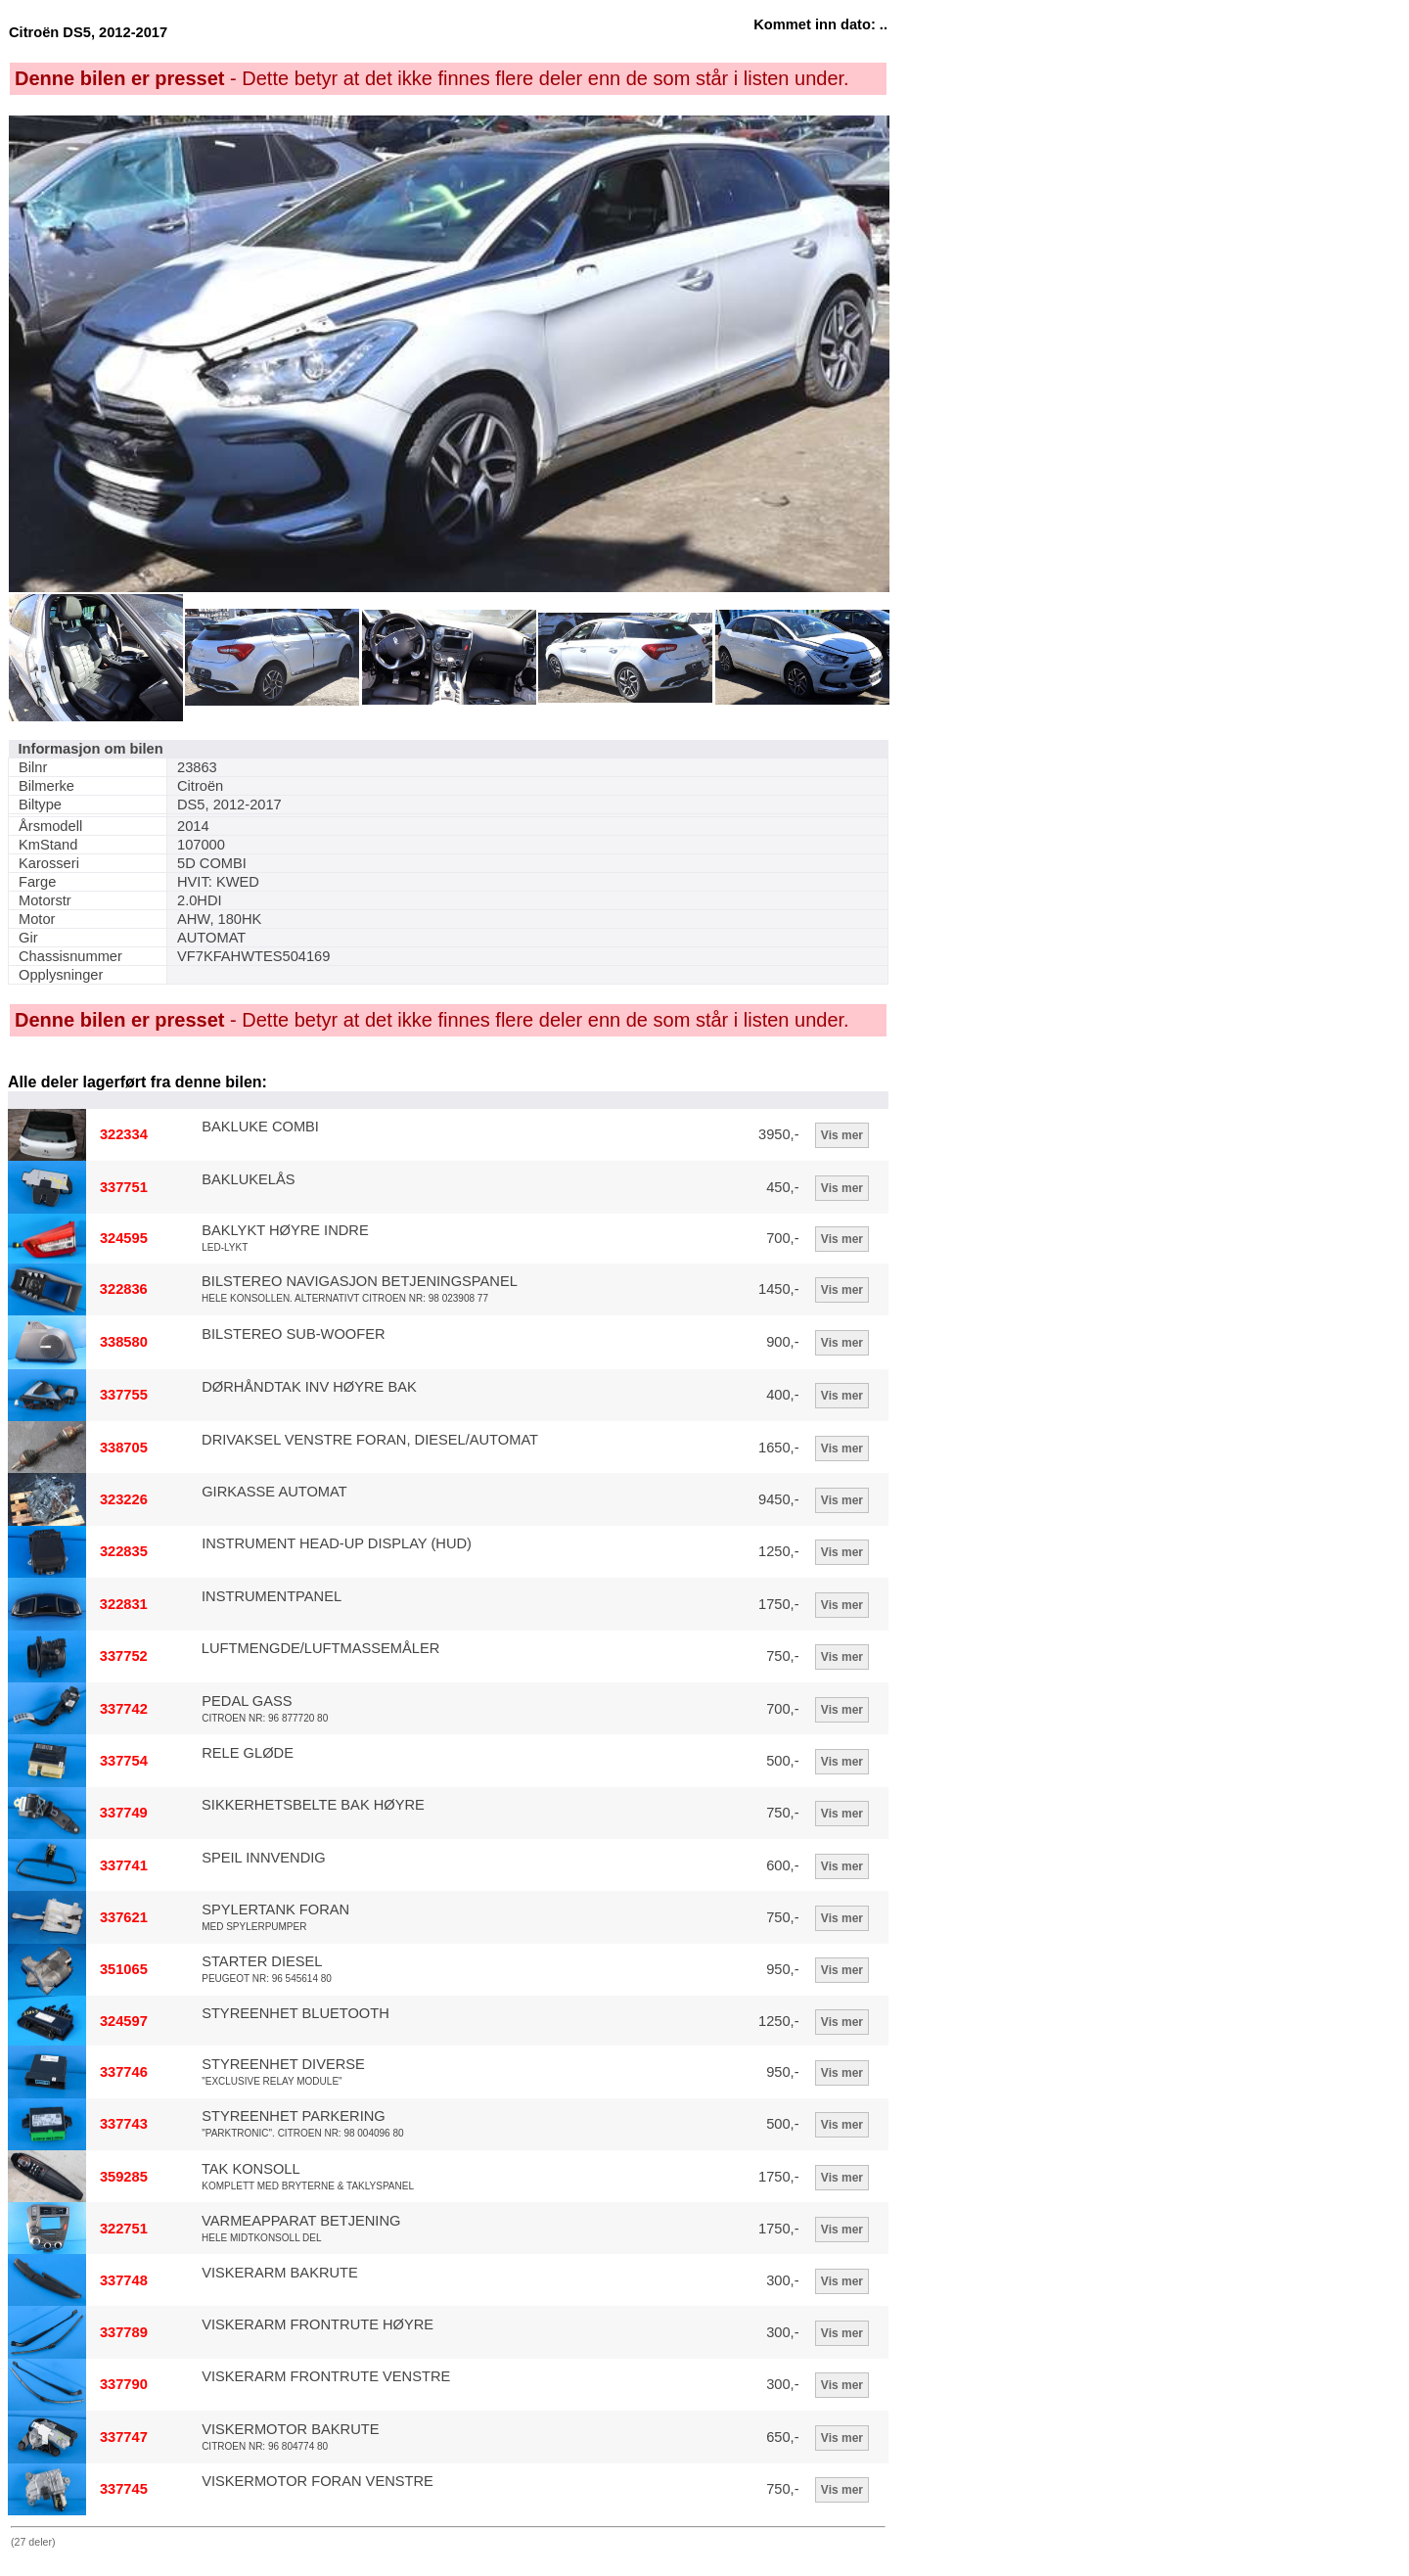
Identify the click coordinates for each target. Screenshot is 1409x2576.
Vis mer (842, 1135)
